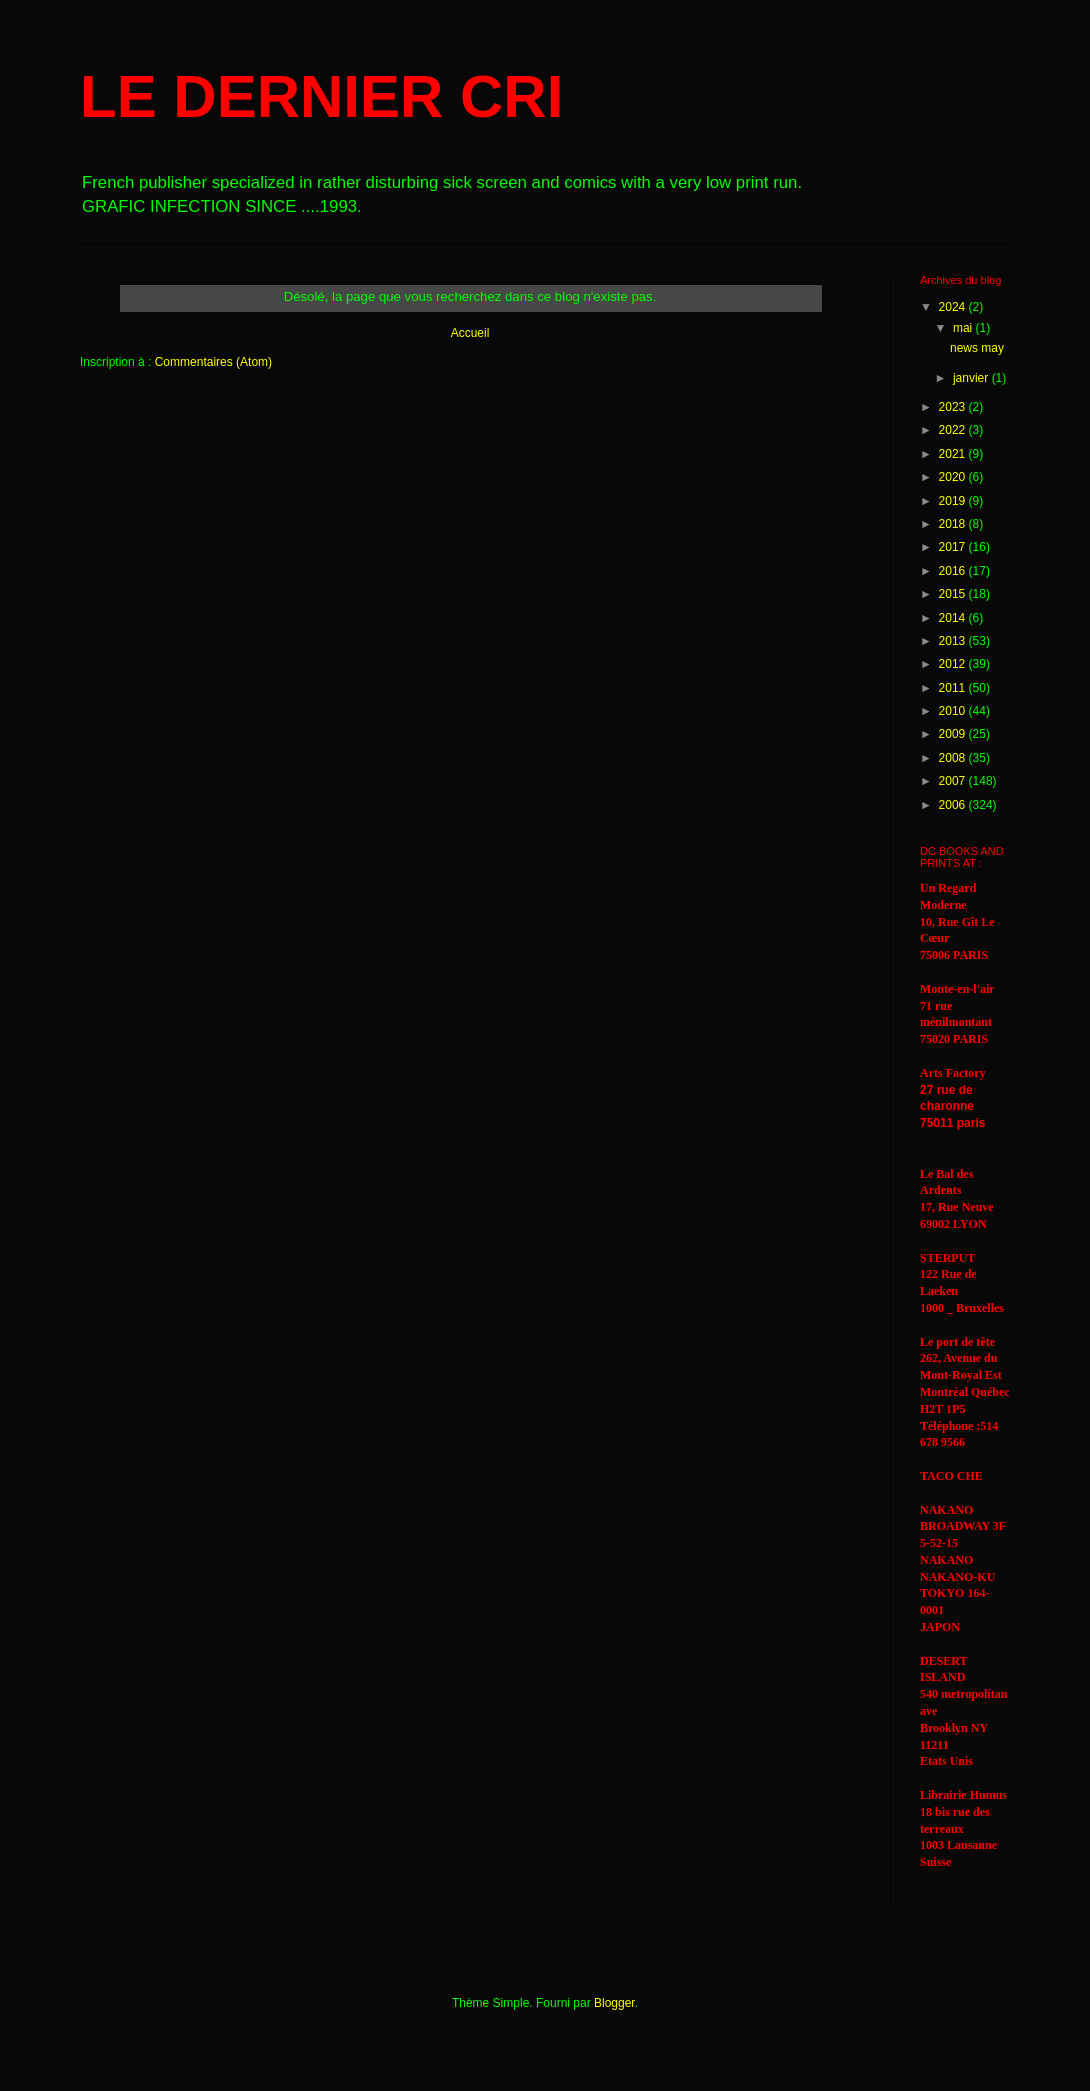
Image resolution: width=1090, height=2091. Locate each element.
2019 (954, 501)
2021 (954, 454)
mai (964, 328)
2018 (954, 524)
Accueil (470, 333)
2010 (954, 711)
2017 (954, 547)
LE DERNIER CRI (321, 96)
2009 (954, 734)
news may (977, 348)
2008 (954, 758)
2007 (954, 781)
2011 (954, 688)
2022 (954, 430)
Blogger (614, 2003)
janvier (972, 378)
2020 (954, 477)
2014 (954, 618)
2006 (954, 805)
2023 (954, 407)
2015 (954, 594)
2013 (954, 641)
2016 (954, 571)
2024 (954, 307)
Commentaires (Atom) (213, 362)
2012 (954, 664)
